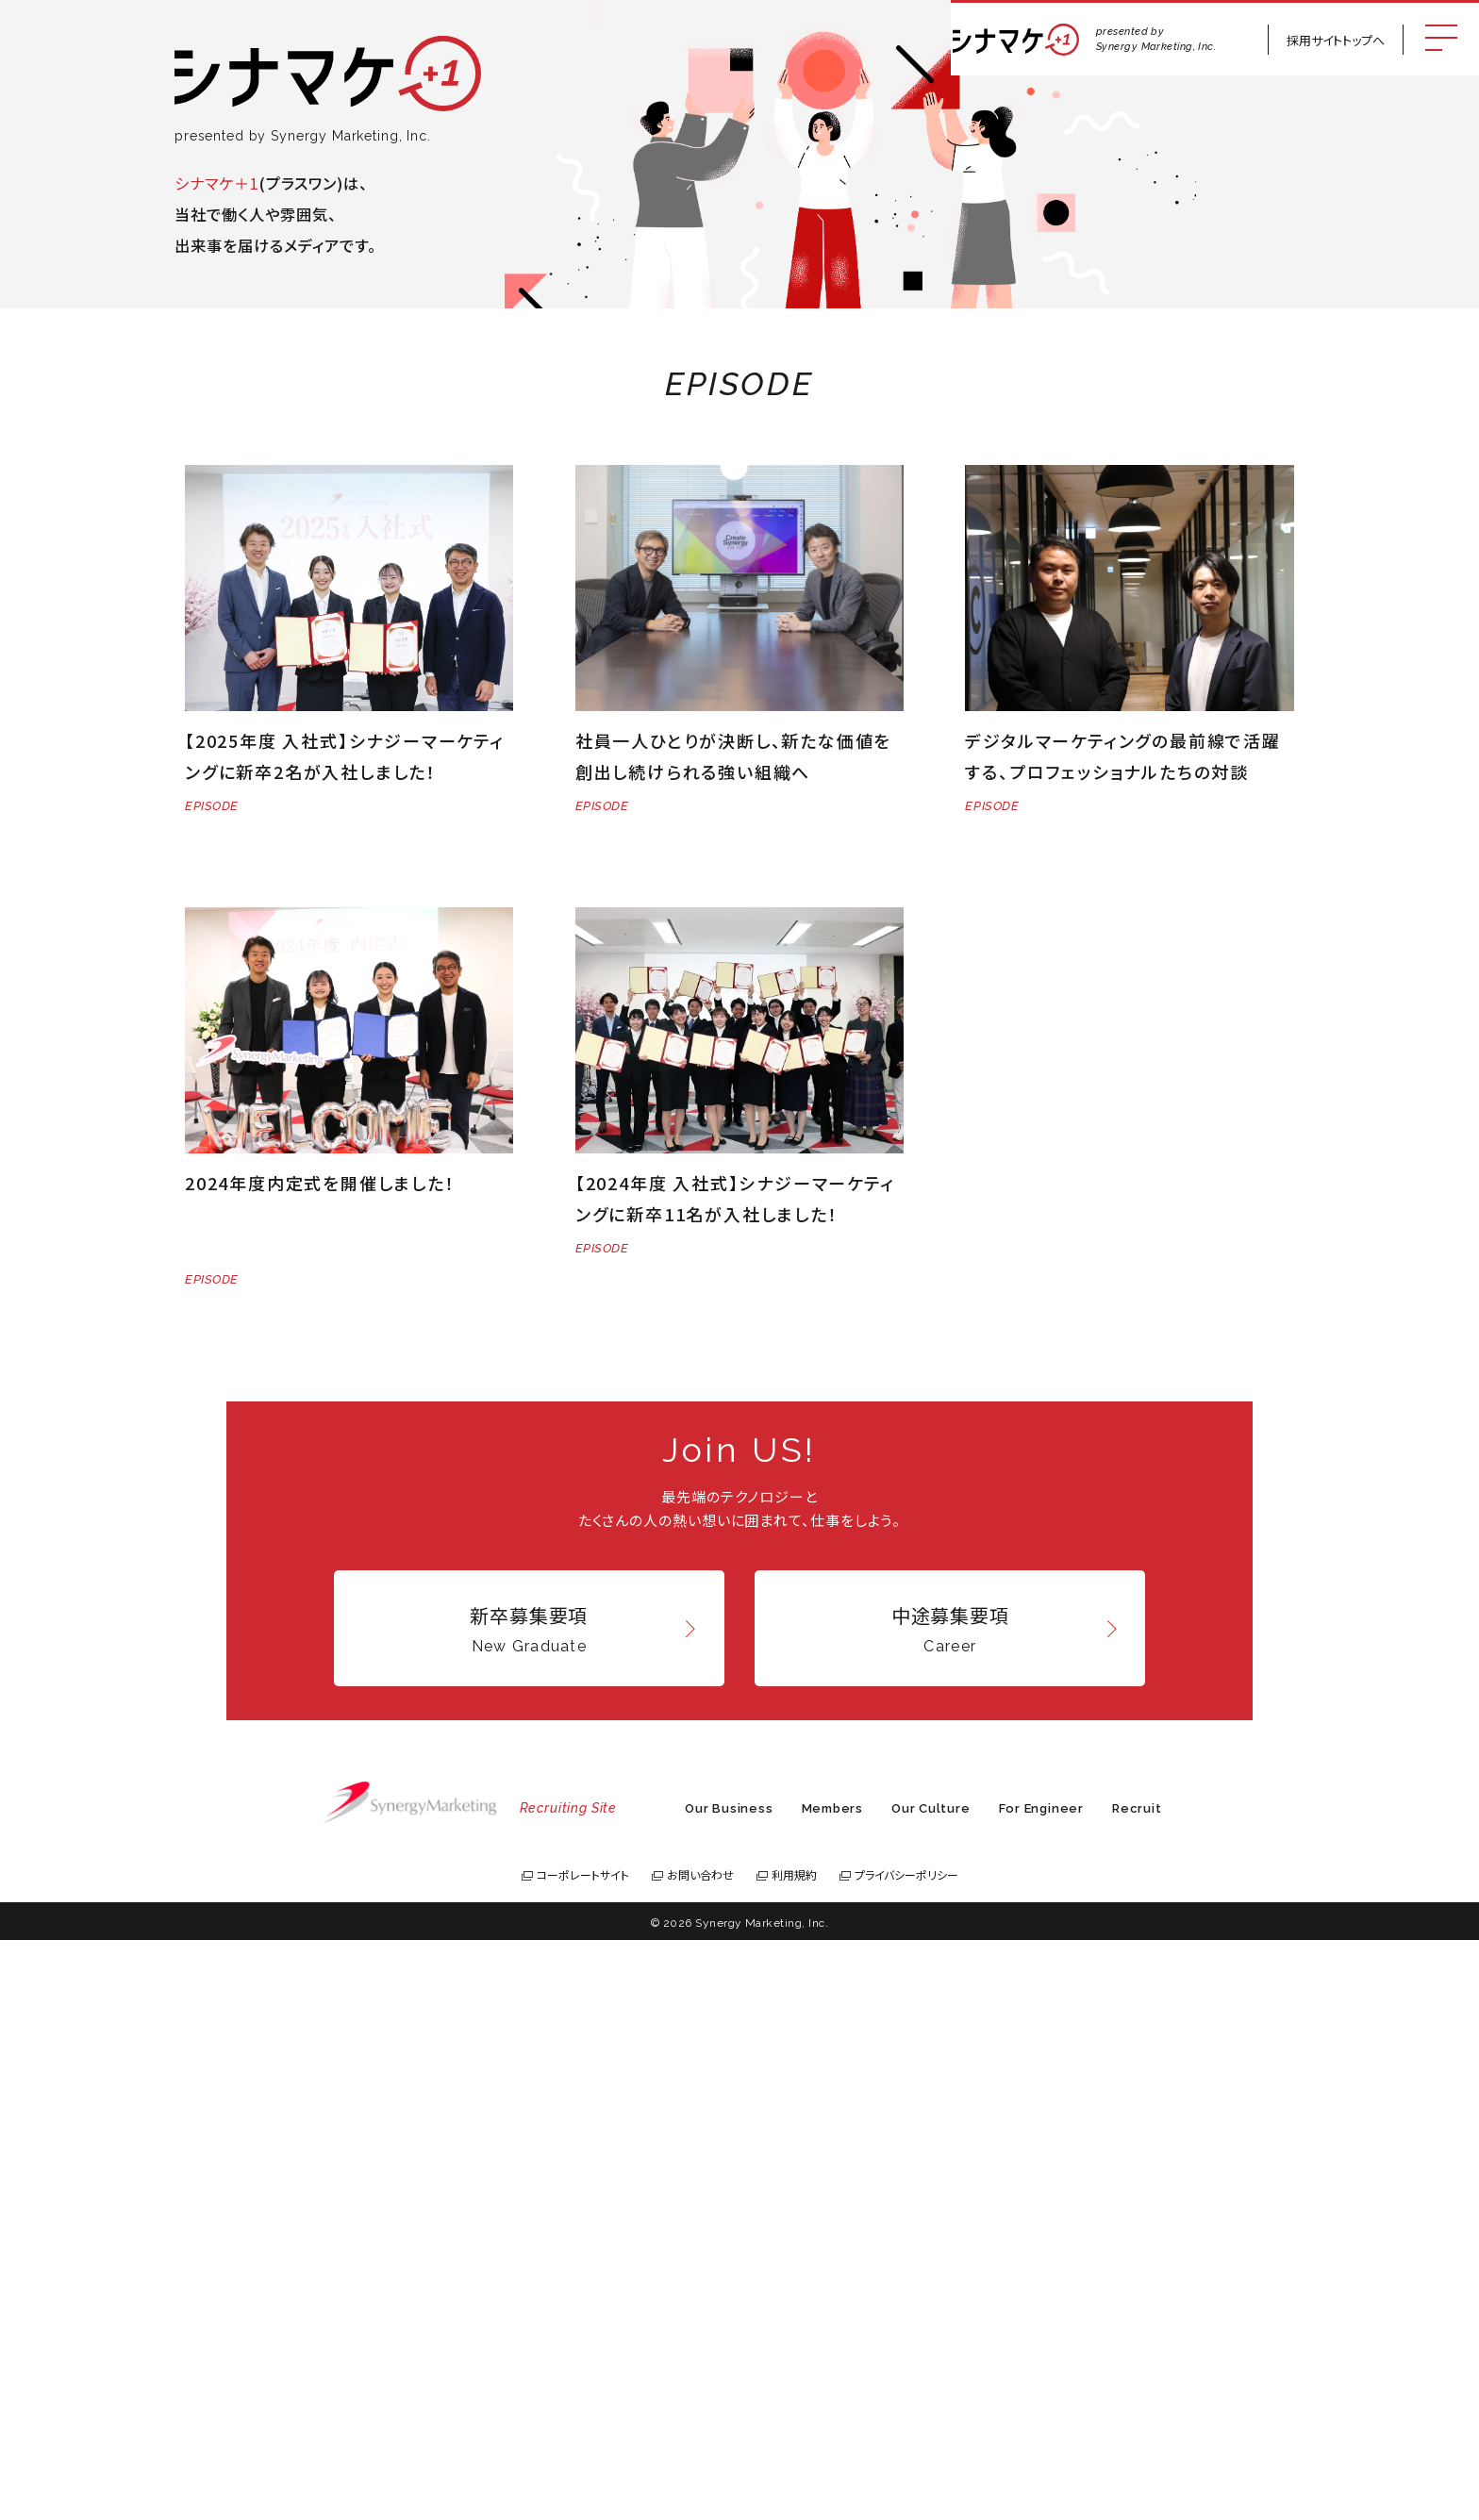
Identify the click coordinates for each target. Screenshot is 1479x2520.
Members (832, 2388)
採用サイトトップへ (1336, 40)
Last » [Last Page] (872, 1457)
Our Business (729, 2388)
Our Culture (931, 2388)
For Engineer (1041, 2388)
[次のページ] (834, 1458)
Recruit (1136, 2388)
